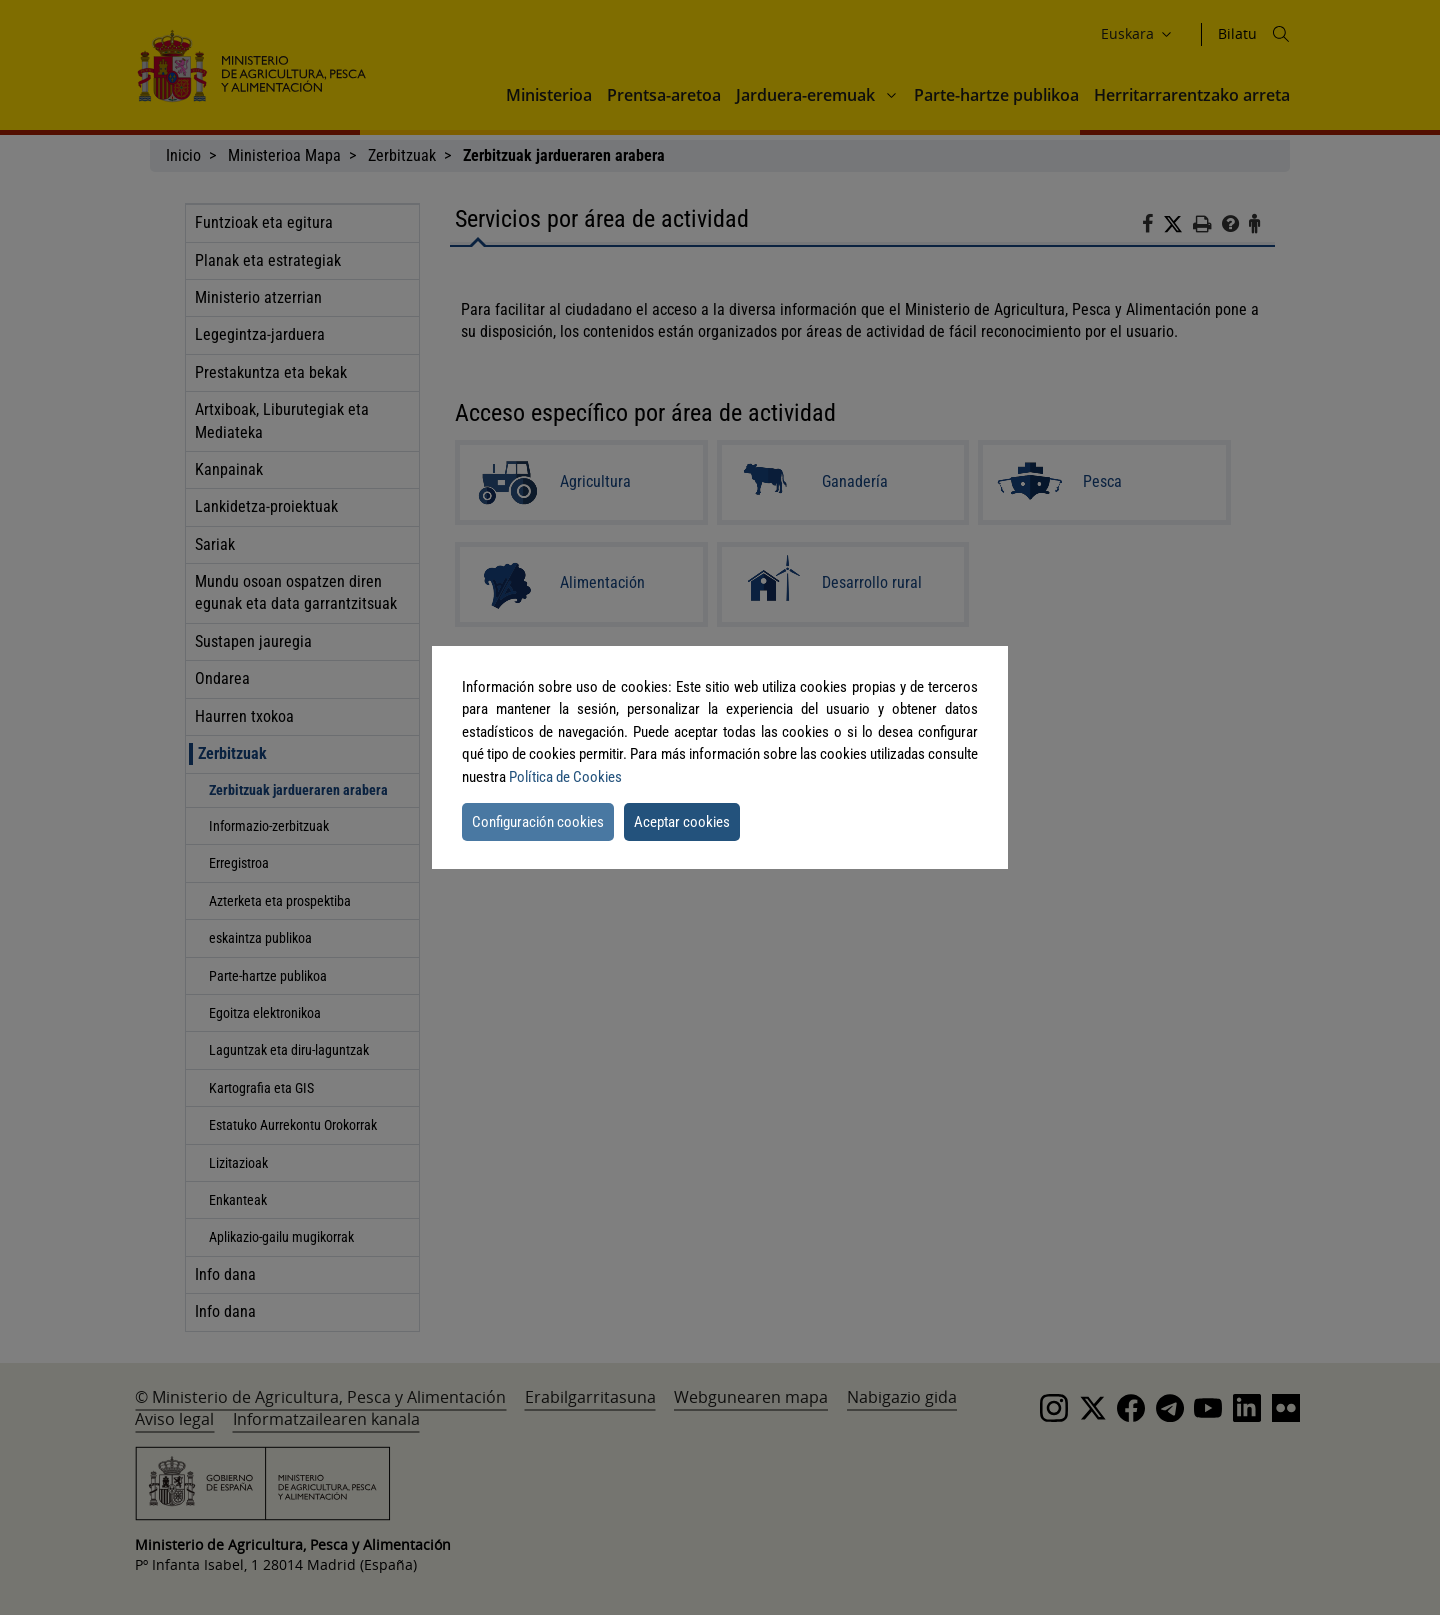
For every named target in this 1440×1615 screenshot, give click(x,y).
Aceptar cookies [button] (682, 822)
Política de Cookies (565, 777)
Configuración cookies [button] (538, 822)
